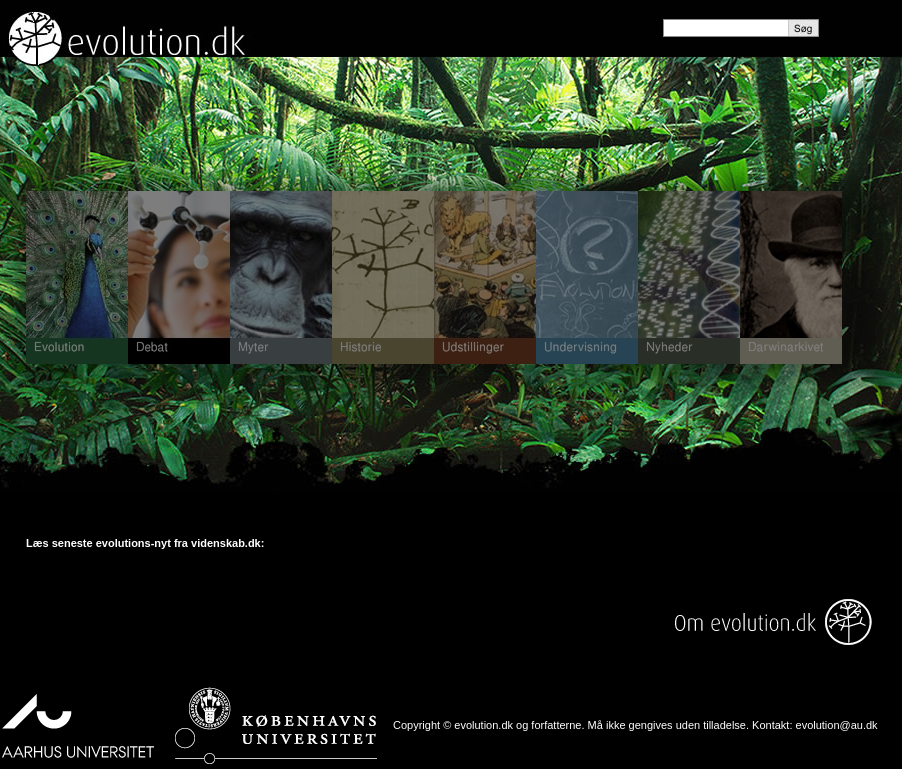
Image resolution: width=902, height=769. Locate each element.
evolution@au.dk (837, 725)
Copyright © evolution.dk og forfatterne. (489, 725)
